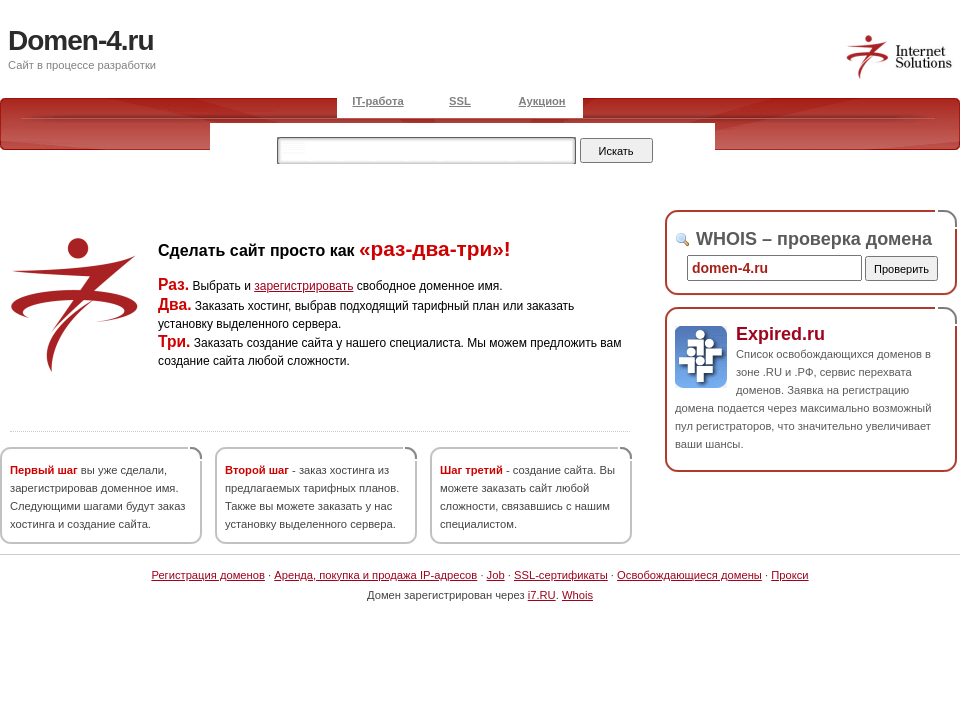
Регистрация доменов (208, 575)
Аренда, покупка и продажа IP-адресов (375, 575)
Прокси (789, 575)
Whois (577, 595)
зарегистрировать (303, 286)
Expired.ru (780, 334)
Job (496, 575)
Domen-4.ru (81, 40)
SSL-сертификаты (561, 575)
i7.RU (542, 595)
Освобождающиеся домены (689, 575)
